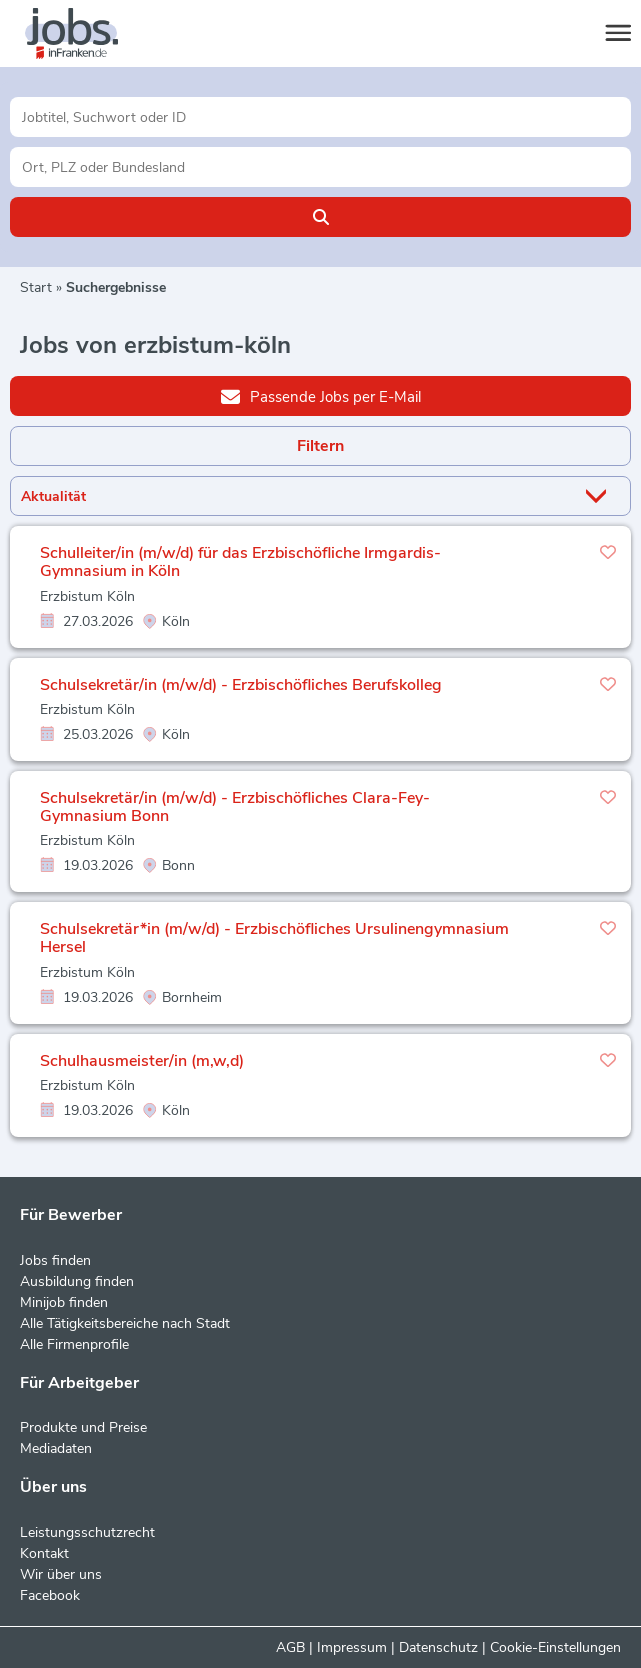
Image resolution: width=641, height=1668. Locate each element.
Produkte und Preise (83, 1427)
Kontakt (44, 1553)
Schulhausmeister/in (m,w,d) (142, 1061)
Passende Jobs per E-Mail (321, 396)
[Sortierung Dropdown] (600, 496)
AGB (290, 1647)
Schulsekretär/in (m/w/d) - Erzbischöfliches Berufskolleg (241, 685)
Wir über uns (61, 1574)
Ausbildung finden (77, 1281)
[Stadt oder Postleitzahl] (320, 167)
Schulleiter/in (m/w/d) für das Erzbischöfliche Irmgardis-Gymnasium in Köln (240, 562)
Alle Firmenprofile (74, 1344)
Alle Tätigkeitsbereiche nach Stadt (125, 1323)
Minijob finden (64, 1302)
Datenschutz (438, 1647)
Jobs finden (55, 1260)
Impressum (352, 1647)
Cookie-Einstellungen (555, 1647)
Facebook (50, 1595)
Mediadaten (56, 1448)
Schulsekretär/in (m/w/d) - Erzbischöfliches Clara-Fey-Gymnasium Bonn (235, 807)
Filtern (320, 446)
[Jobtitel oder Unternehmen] (320, 117)
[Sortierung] (295, 496)
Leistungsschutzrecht (87, 1532)
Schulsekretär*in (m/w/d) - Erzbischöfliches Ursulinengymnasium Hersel (274, 938)
